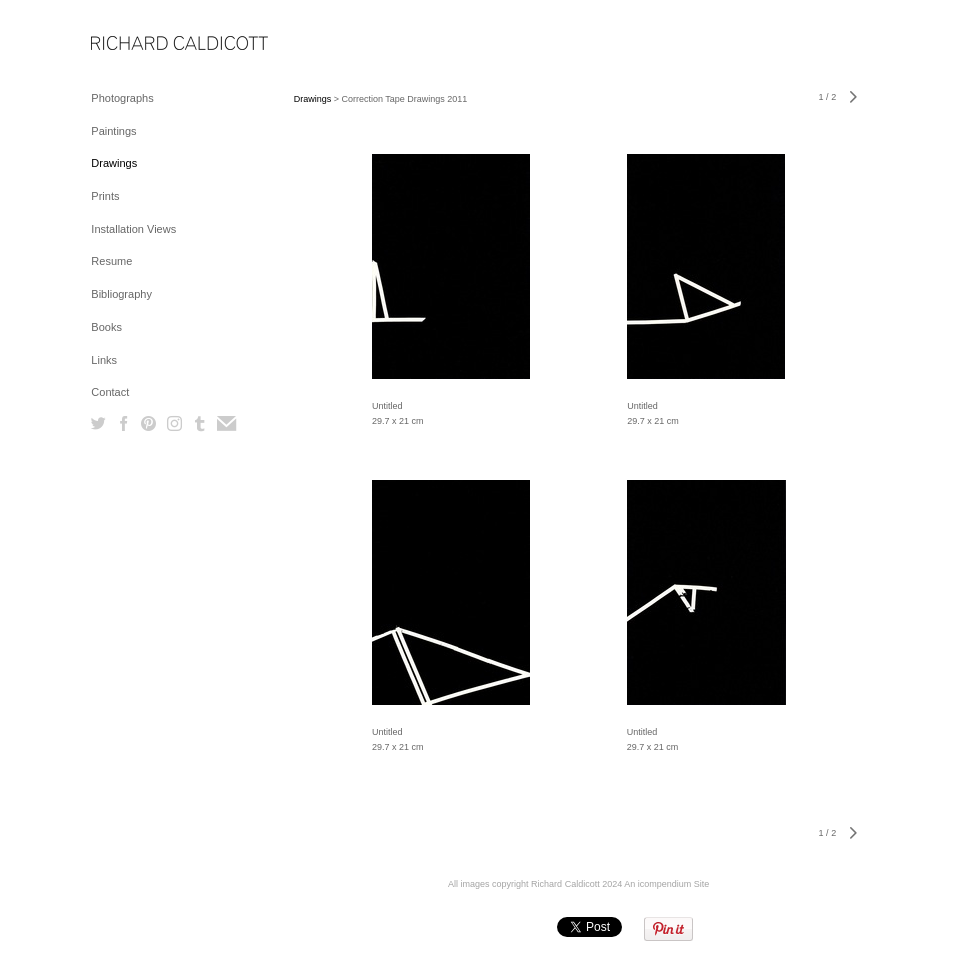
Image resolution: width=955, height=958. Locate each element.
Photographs (122, 98)
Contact (110, 392)
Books (106, 327)
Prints (105, 196)
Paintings (113, 131)
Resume (111, 261)
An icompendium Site (666, 884)
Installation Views (133, 229)
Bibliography (121, 294)
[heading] (141, 44)
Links (104, 360)
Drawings (114, 163)
